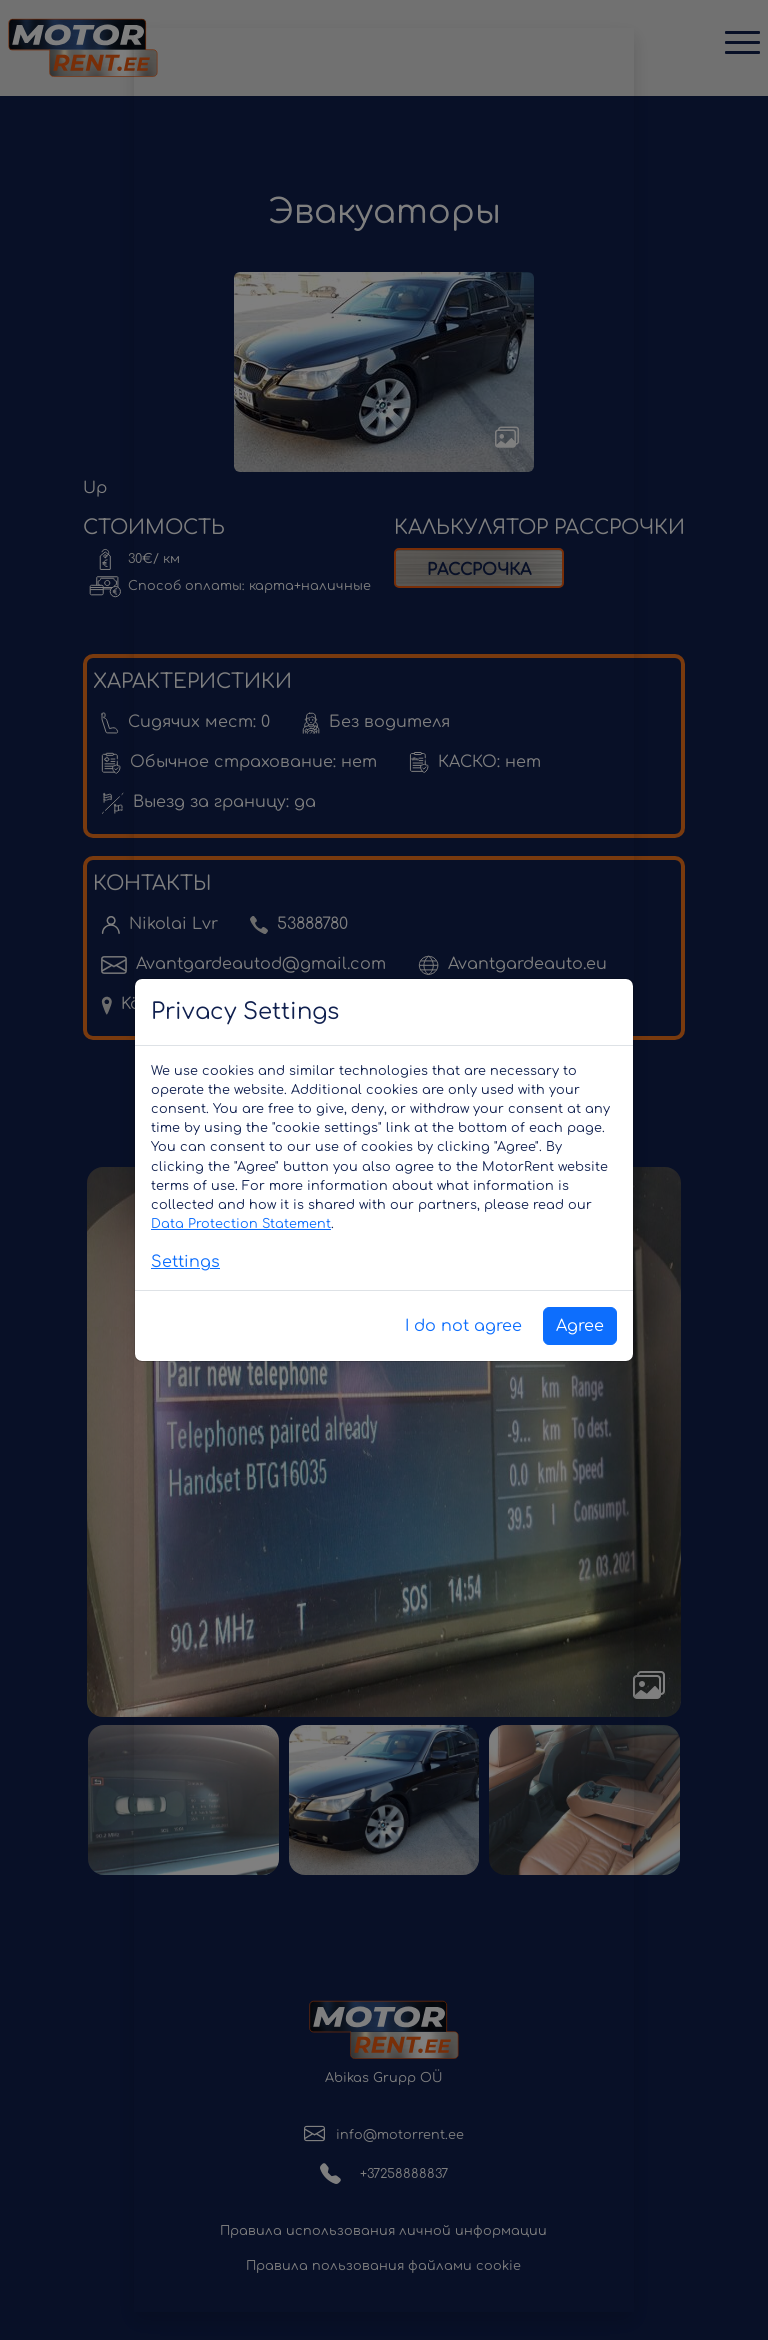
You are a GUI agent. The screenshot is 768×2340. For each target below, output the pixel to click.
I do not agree (463, 1326)
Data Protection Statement (241, 1224)
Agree (580, 1326)
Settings (185, 1262)
